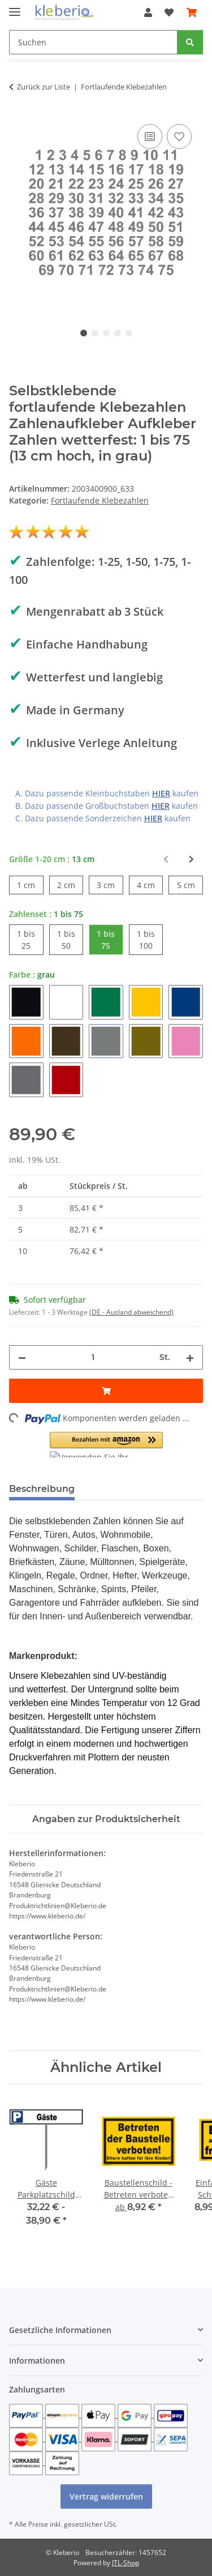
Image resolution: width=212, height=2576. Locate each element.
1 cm (30, 884)
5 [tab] (129, 333)
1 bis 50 (70, 939)
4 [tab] (117, 333)
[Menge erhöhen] (190, 1357)
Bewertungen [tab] (125, 1488)
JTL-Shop (125, 2563)
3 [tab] (106, 333)
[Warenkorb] (191, 12)
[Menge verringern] (22, 1357)
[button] (148, 12)
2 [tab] (95, 333)
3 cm (110, 884)
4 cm (150, 884)
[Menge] (93, 1357)
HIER (161, 793)
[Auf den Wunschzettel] (179, 136)
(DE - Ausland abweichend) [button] (131, 1312)
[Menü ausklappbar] (14, 7)
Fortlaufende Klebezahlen (100, 500)
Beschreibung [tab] (42, 1488)
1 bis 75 (110, 939)
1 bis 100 (150, 939)
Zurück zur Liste (43, 87)
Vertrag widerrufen (106, 2496)
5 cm (190, 884)
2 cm (70, 884)
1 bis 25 (30, 939)
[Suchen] (93, 42)
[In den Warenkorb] (106, 1391)
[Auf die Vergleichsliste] (149, 136)
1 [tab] (83, 333)
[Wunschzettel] (169, 12)
